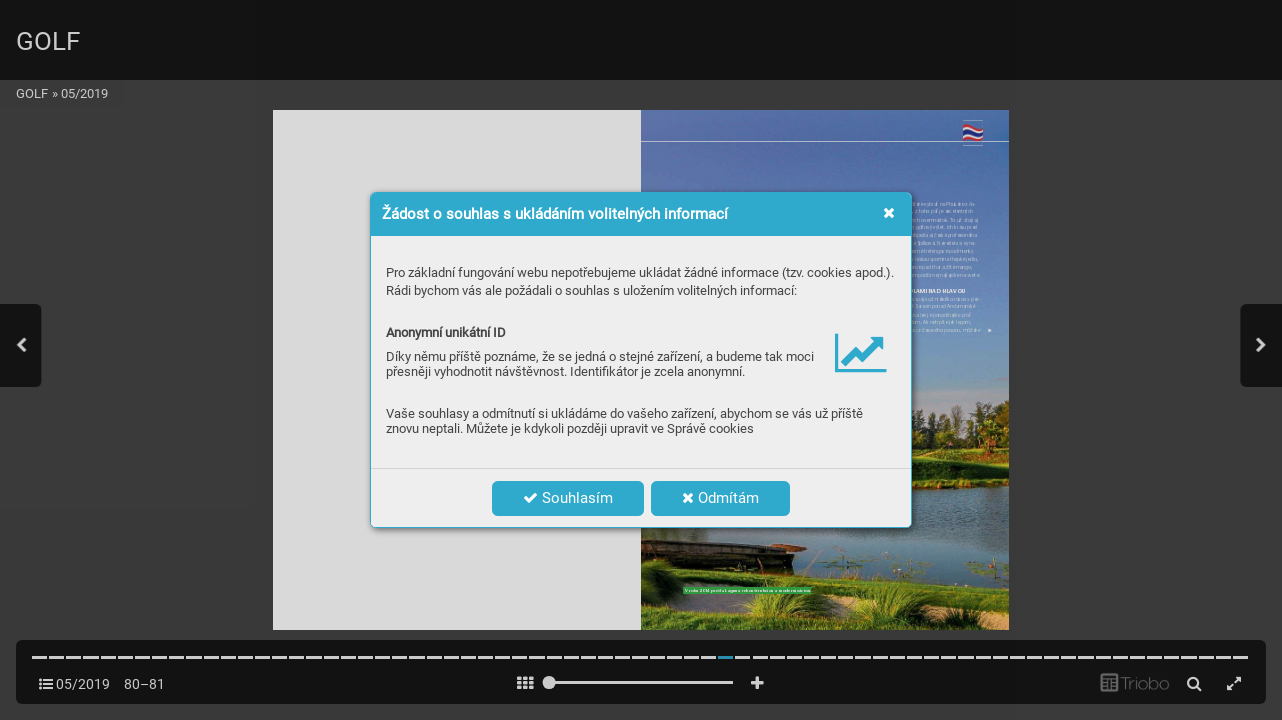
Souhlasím (568, 498)
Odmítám (720, 498)
